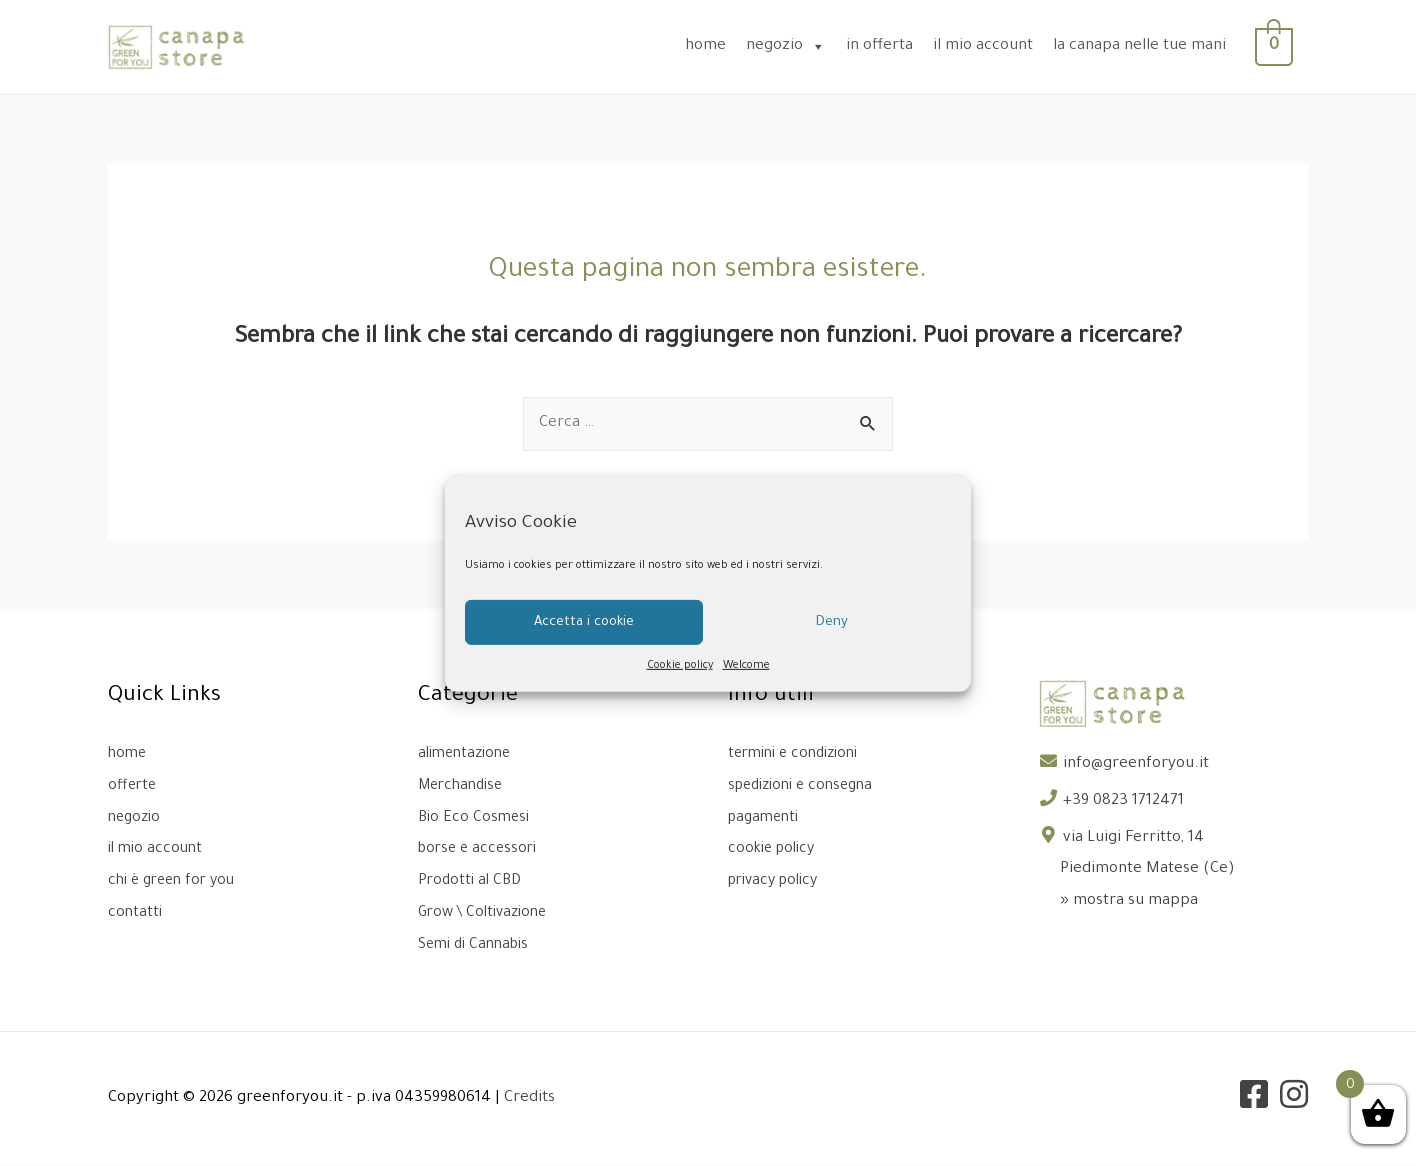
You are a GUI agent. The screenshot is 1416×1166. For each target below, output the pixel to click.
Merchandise (464, 786)
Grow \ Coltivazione (487, 912)
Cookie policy (680, 666)
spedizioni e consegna (807, 786)
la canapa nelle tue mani (1150, 46)
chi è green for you (176, 881)
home (716, 46)
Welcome (746, 666)
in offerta (890, 46)
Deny (832, 621)
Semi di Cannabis (478, 944)
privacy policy (778, 881)
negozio (797, 46)
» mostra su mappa (1129, 901)
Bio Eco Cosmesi (475, 818)
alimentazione (468, 754)
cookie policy (775, 849)
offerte (133, 786)
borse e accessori (481, 849)
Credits (529, 1098)
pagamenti (766, 818)
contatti (136, 912)
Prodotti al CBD (472, 881)
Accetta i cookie (584, 621)
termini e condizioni (799, 754)
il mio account (994, 46)
